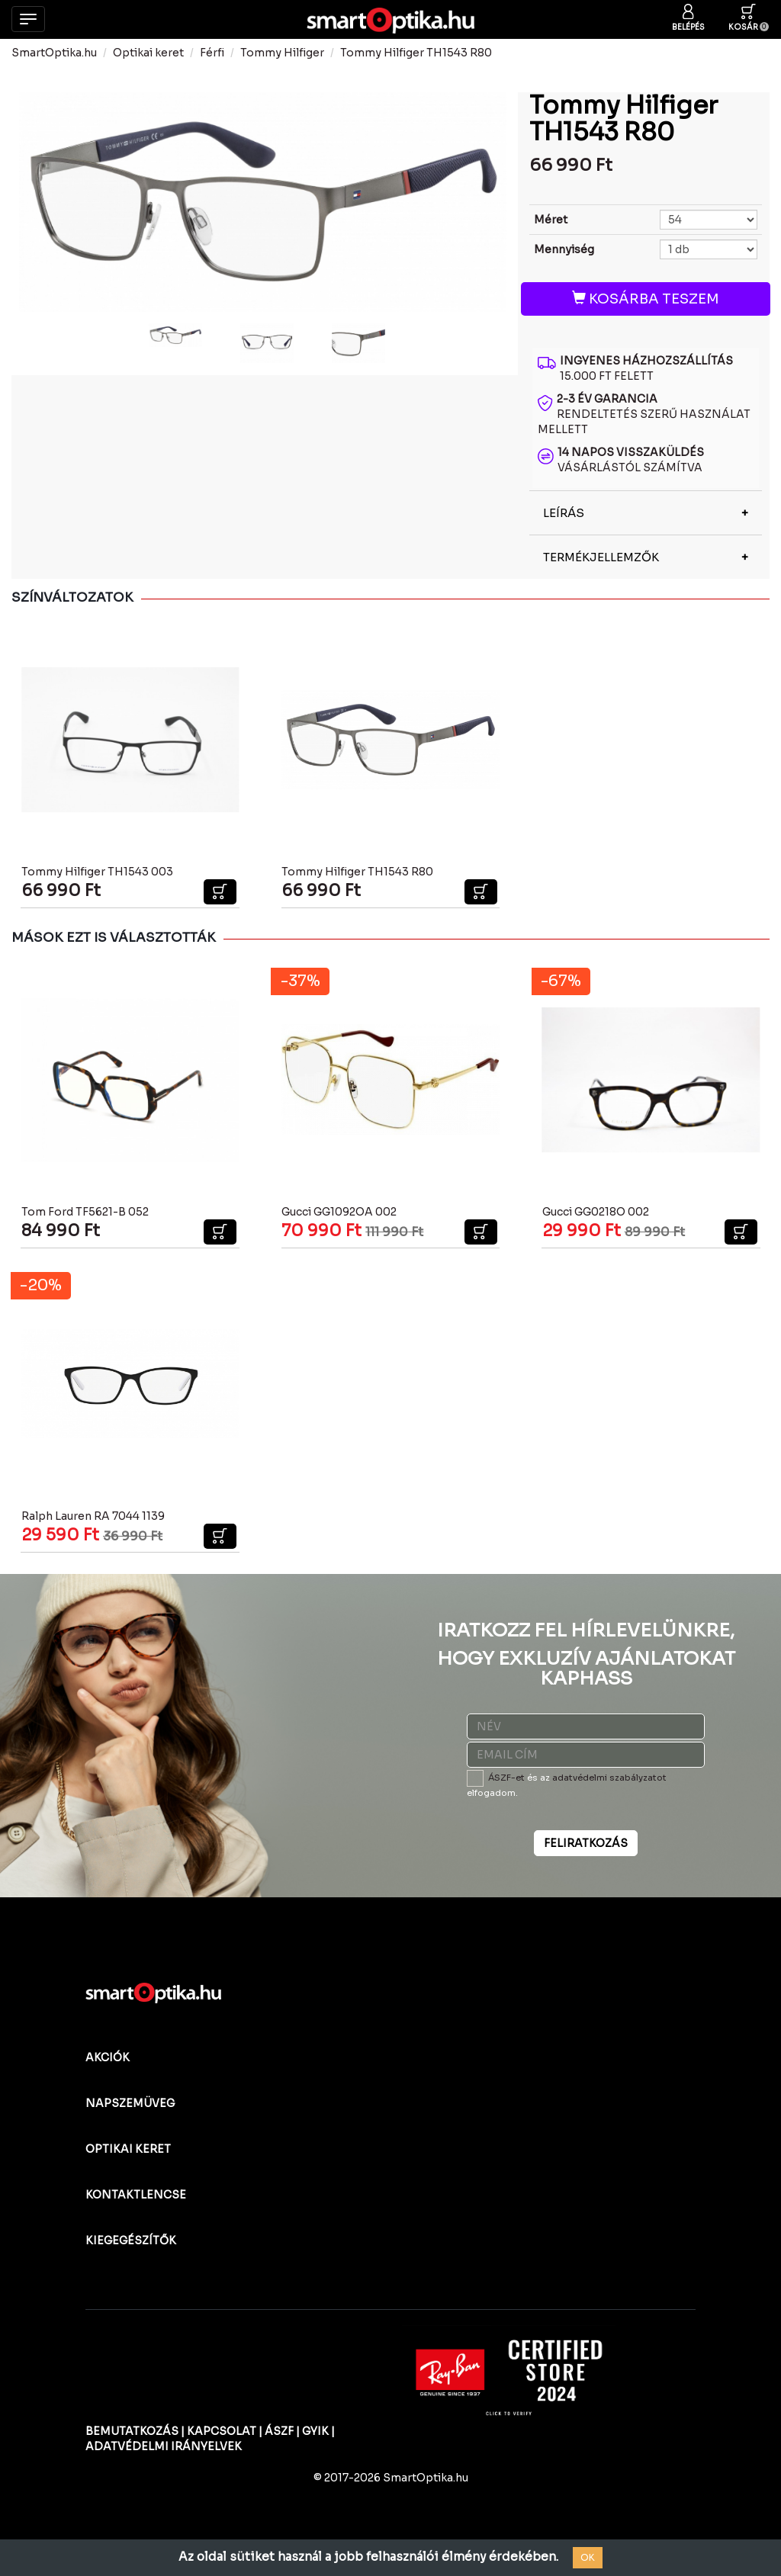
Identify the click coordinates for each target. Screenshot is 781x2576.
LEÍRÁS (563, 513)
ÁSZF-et (506, 1777)
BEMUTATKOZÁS (131, 2431)
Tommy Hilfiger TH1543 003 (97, 871)
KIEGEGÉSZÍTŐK (130, 2240)
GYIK (315, 2431)
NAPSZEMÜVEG (130, 2103)
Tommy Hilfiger (282, 52)
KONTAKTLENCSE (135, 2195)
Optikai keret (148, 52)
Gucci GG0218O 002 (595, 1212)
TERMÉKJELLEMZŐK (601, 557)
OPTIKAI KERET (128, 2149)
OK (587, 2557)
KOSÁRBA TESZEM (645, 299)
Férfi (212, 52)
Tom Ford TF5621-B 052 (85, 1212)
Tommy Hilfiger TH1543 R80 (416, 52)
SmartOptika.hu (54, 52)
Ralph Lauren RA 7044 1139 (93, 1516)
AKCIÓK (107, 2057)
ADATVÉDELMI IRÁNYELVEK (163, 2446)
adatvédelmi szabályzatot (609, 1777)
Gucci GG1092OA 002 (339, 1212)
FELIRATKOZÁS (586, 1843)
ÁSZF (279, 2431)
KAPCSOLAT (221, 2431)
